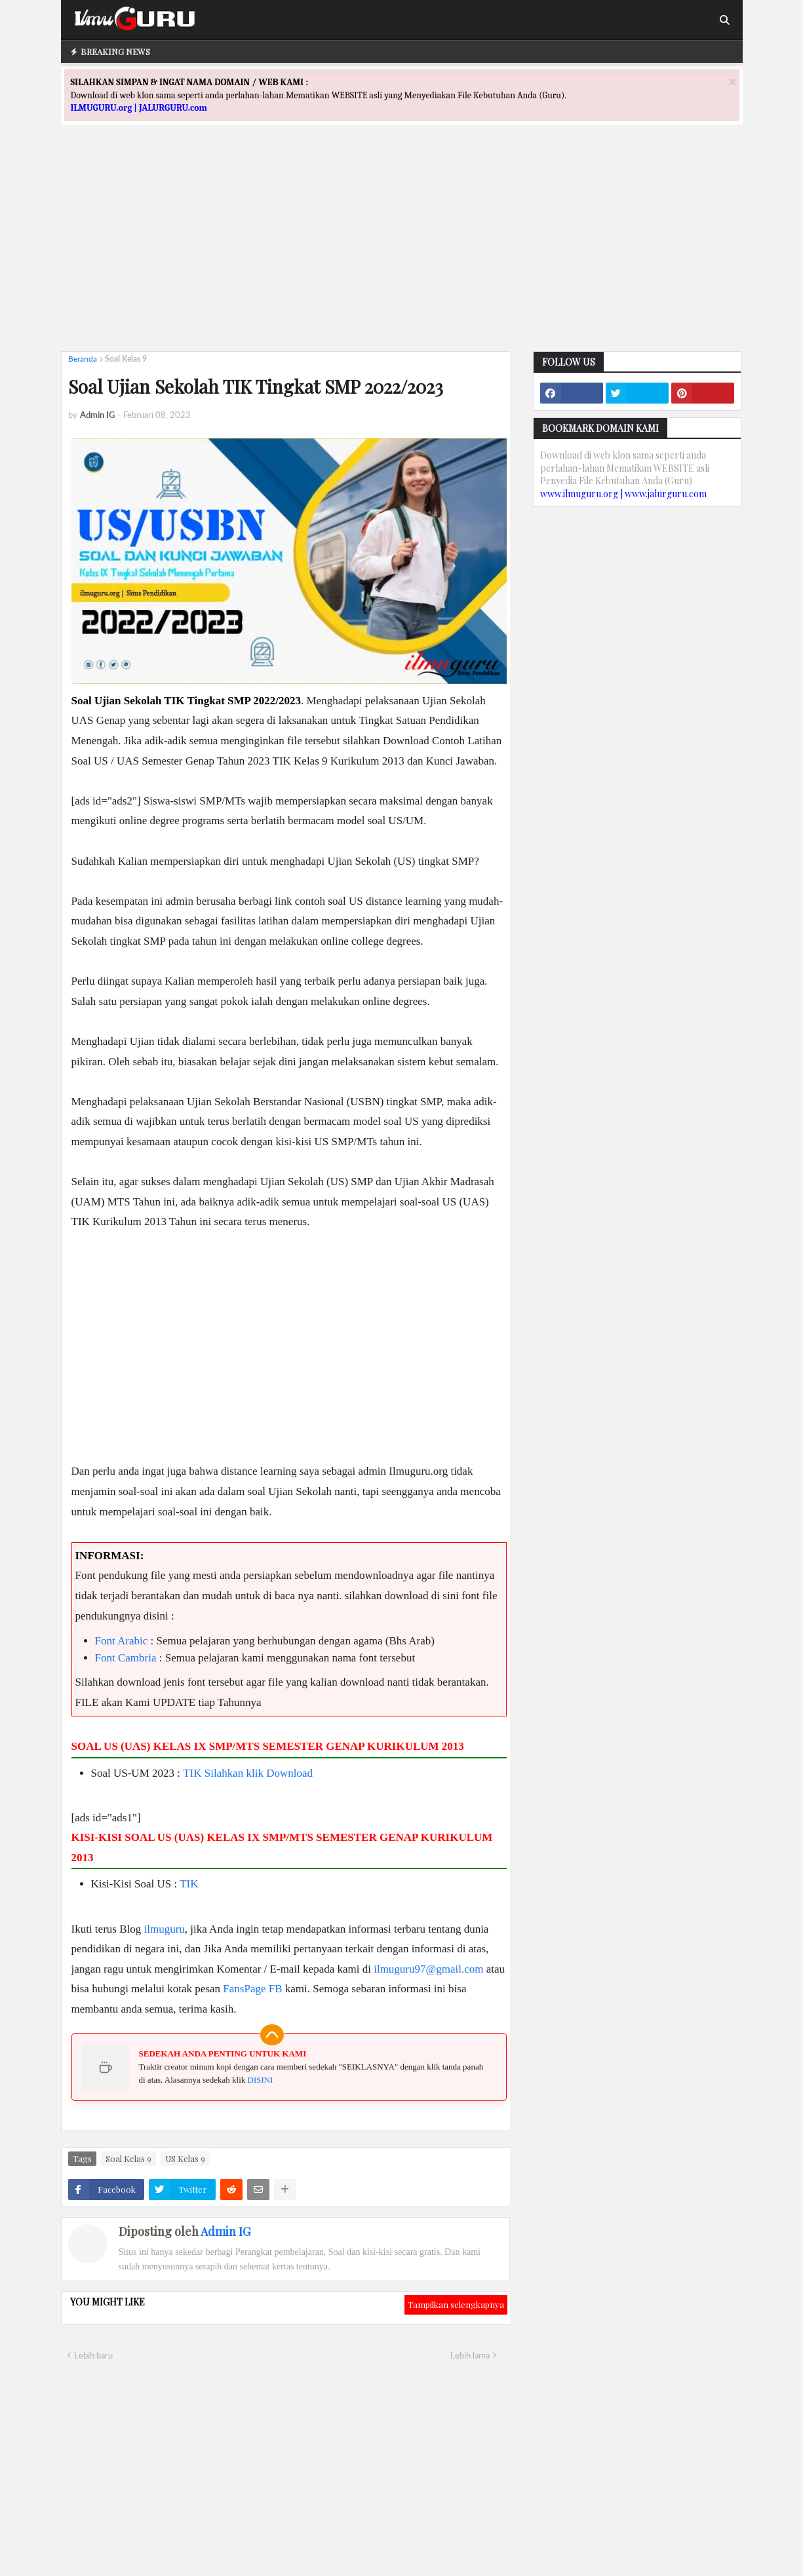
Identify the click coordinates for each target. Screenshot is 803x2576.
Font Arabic (121, 1641)
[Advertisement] (402, 249)
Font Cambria (126, 1658)
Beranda (82, 359)
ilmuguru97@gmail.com (428, 1969)
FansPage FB (252, 1988)
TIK (192, 1773)
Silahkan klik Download (259, 1773)
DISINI (260, 2080)
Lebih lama (470, 2355)
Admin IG (225, 2231)
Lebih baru (93, 2355)
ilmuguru (164, 1929)
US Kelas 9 (185, 2158)
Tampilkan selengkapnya (456, 2304)
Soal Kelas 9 (126, 359)
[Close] (732, 81)
